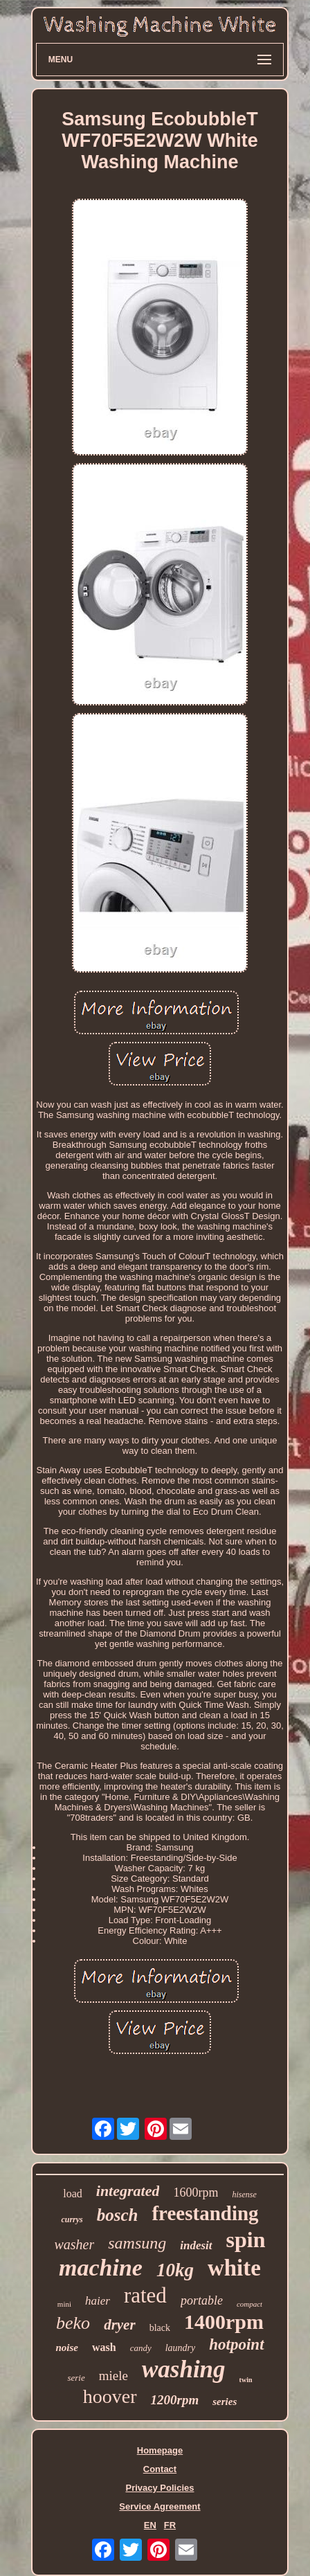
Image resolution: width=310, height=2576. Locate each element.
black (159, 2328)
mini (64, 2304)
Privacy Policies (159, 2488)
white (234, 2267)
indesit (196, 2245)
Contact (159, 2469)
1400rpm (224, 2321)
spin (246, 2239)
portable (202, 2300)
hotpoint (236, 2344)
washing (184, 2369)
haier (97, 2300)
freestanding (205, 2213)
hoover (110, 2396)
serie (75, 2377)
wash (104, 2347)
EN (150, 2525)
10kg (175, 2270)
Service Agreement (159, 2506)
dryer (120, 2324)
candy (141, 2348)
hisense (244, 2194)
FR (170, 2525)
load (72, 2193)
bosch (117, 2215)
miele (113, 2375)
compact (249, 2304)
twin (246, 2380)
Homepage (160, 2450)
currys (71, 2219)
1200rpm (175, 2400)
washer (74, 2244)
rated (145, 2295)
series (224, 2401)
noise (66, 2347)
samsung (137, 2243)
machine (101, 2267)
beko (73, 2323)
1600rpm (195, 2192)
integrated (128, 2190)
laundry (180, 2348)
